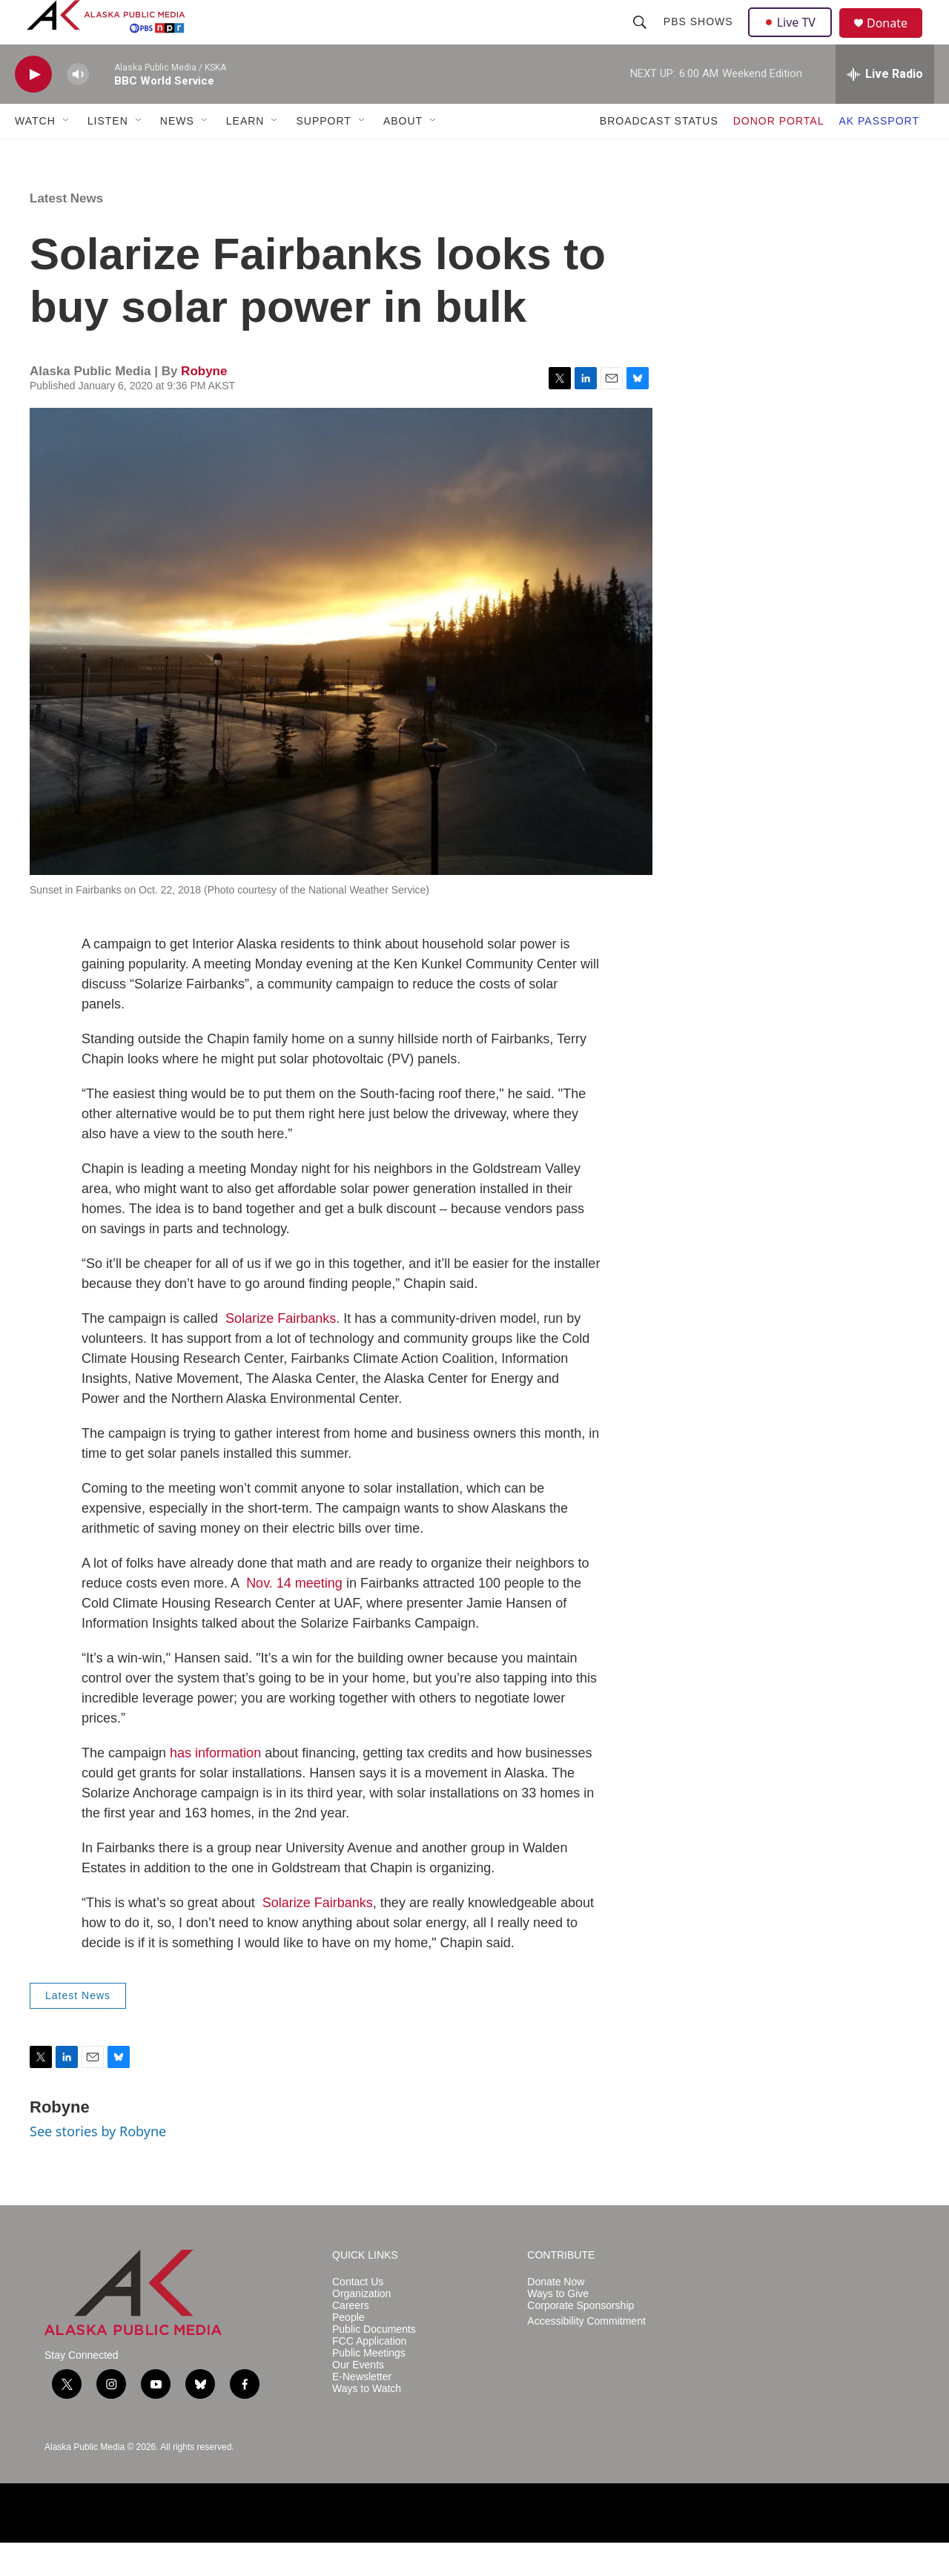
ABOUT (403, 154)
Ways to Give (558, 2327)
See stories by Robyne (98, 2164)
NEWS (177, 154)
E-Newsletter (361, 2410)
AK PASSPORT (879, 154)
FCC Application (369, 2374)
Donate (896, 40)
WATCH (35, 154)
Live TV (794, 38)
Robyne (204, 404)
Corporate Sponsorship (580, 2339)
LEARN (245, 154)
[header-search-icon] (641, 38)
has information (215, 1786)
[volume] (77, 108)
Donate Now (555, 2315)
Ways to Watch (366, 2422)
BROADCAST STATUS (659, 154)
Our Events (358, 2398)
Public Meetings (369, 2386)
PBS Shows (700, 38)
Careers (350, 2339)
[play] (33, 107)
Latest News (66, 232)
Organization (361, 2327)
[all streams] (885, 107)
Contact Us (357, 2315)
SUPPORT (323, 154)
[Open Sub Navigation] (67, 154)
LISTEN (107, 154)
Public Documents (374, 2362)
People (348, 2351)
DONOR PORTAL (778, 154)
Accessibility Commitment (586, 2354)
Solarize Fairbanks (280, 1351)
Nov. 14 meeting (294, 1616)
